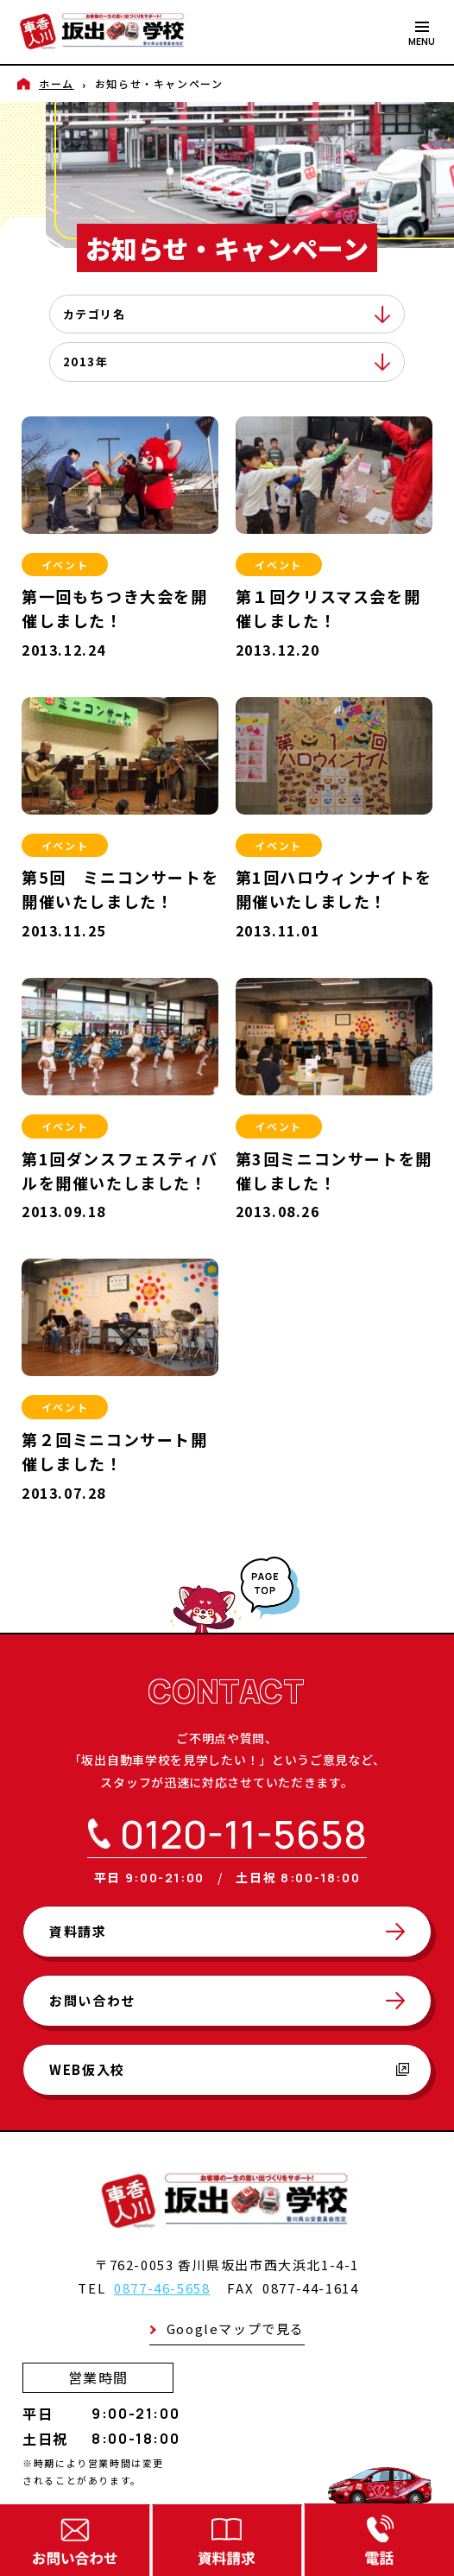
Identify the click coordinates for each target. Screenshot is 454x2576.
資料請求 (77, 1931)
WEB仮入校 (228, 2069)
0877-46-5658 (162, 2288)
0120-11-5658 (243, 1834)
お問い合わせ (92, 2000)
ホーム (56, 83)
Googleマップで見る (236, 2328)
